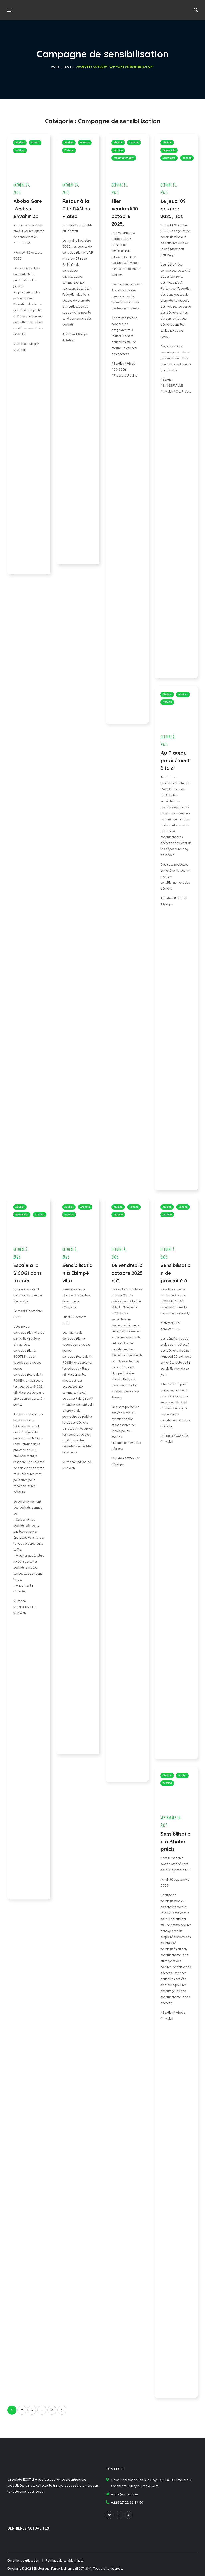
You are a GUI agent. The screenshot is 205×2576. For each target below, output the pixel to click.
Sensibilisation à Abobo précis (176, 1841)
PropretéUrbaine (124, 157)
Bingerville (169, 150)
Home (55, 66)
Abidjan (19, 142)
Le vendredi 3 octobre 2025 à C (127, 1272)
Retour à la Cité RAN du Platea (76, 208)
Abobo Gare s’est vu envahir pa (27, 208)
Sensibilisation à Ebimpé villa (77, 1272)
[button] (196, 10)
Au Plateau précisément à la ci (175, 760)
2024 (67, 66)
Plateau (69, 150)
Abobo (35, 142)
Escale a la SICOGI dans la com (27, 1272)
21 (52, 2410)
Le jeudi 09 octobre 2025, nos (173, 208)
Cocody (134, 142)
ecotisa (20, 150)
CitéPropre (169, 157)
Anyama (85, 1206)
